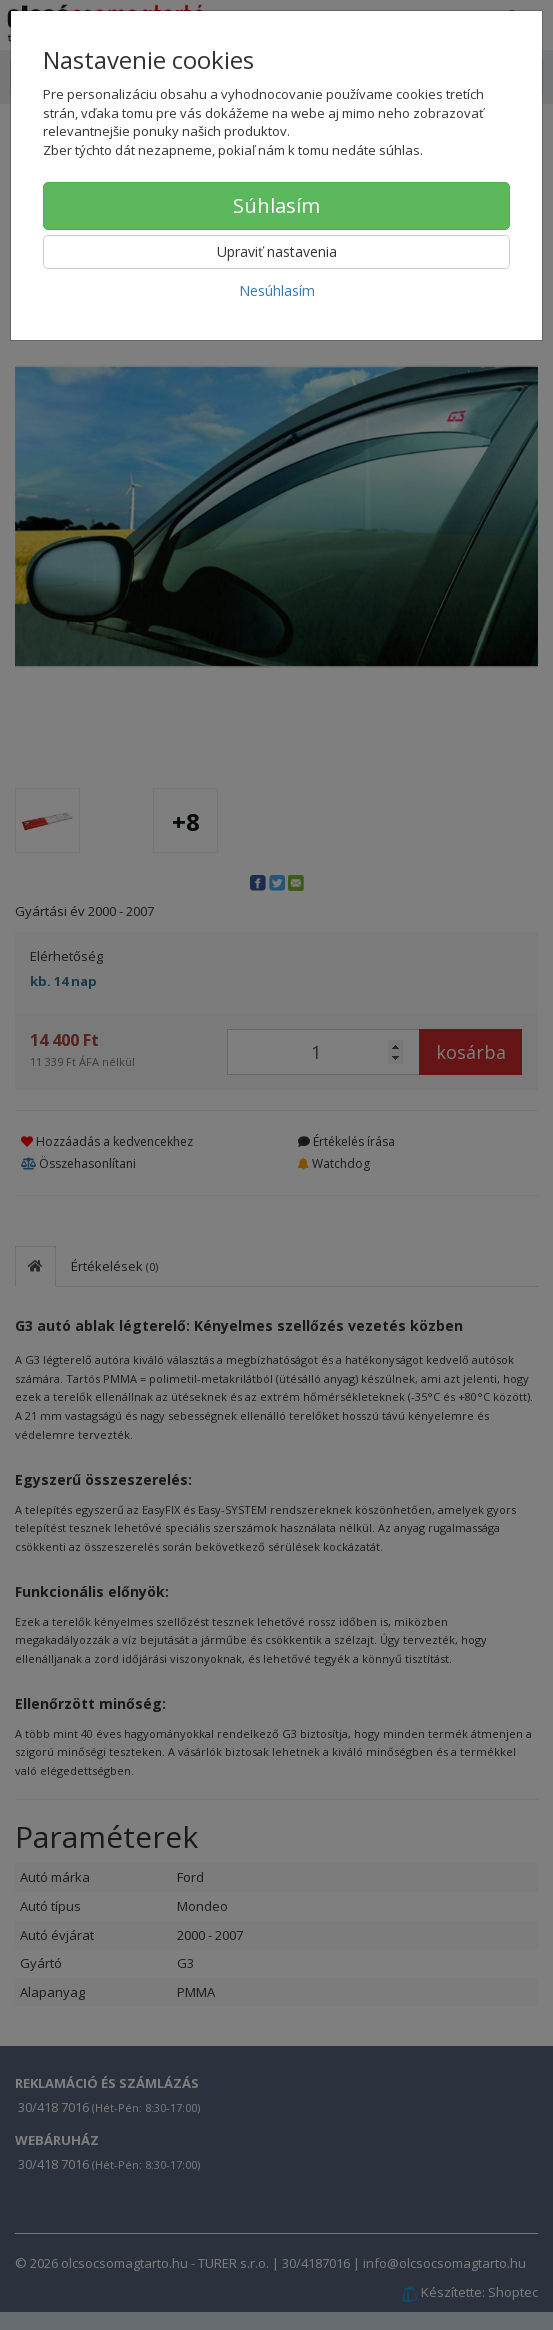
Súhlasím (276, 205)
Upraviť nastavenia (277, 251)
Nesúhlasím (277, 290)
